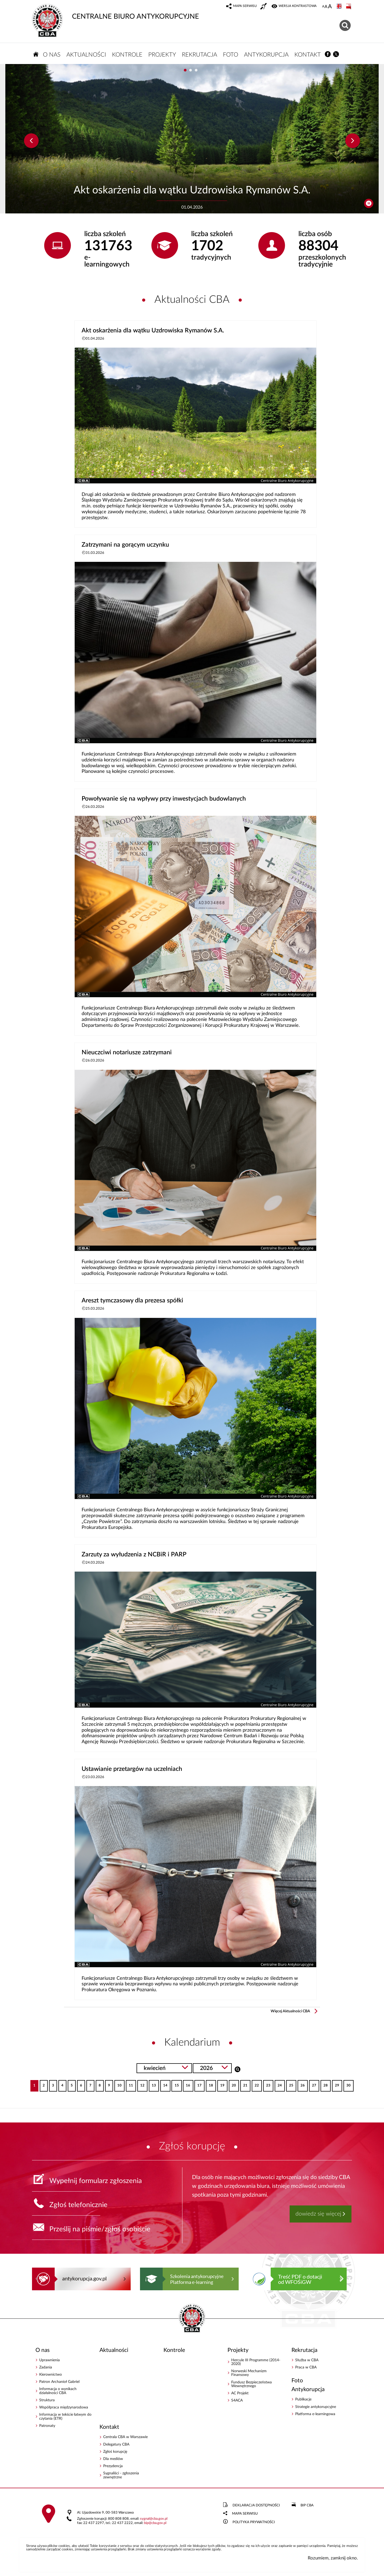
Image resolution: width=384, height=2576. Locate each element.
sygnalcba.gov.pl (153, 2519)
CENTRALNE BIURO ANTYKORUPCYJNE (115, 12)
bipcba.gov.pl (155, 2523)
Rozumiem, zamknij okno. (333, 2558)
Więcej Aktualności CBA (290, 2011)
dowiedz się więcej (318, 2214)
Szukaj (237, 2069)
